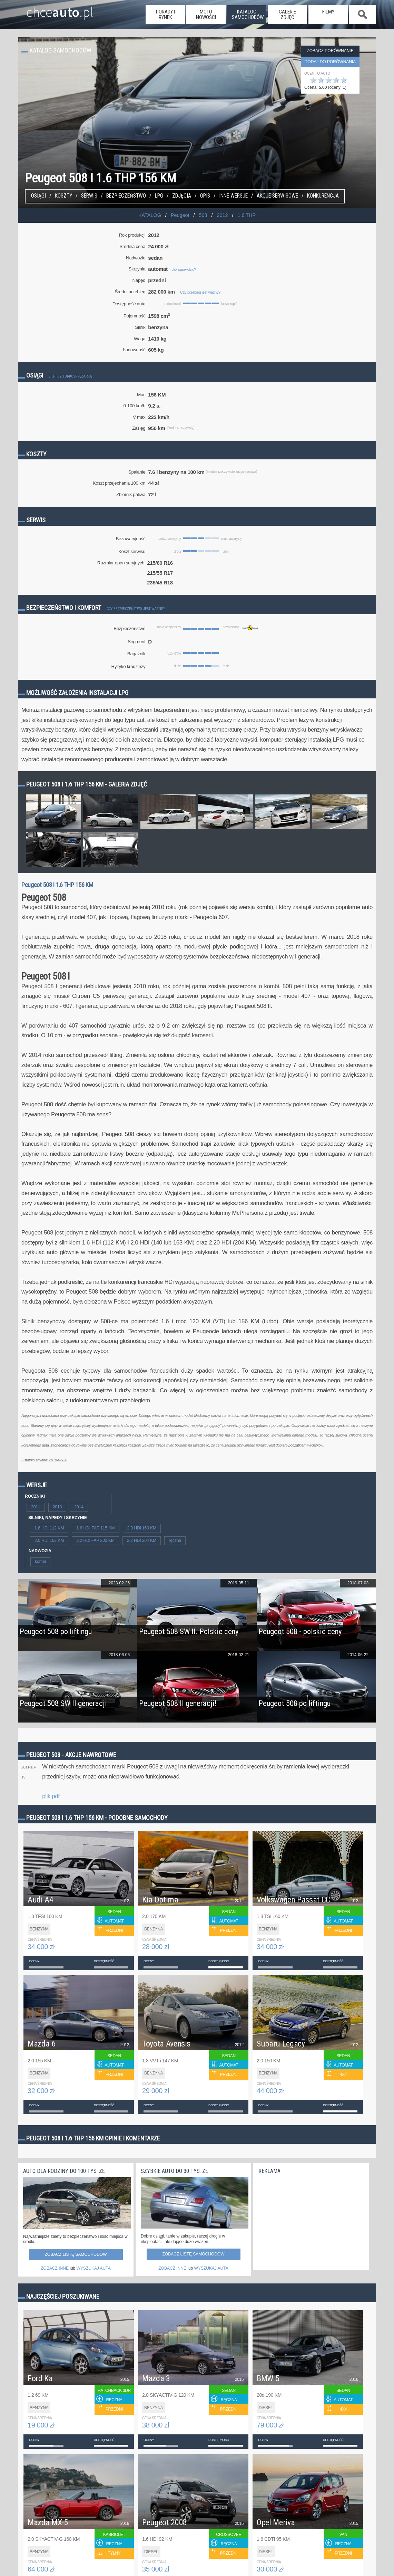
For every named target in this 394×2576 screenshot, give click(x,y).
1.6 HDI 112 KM (49, 1528)
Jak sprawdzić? (184, 269)
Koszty (63, 196)
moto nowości (206, 14)
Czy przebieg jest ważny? (200, 292)
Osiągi (38, 196)
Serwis (89, 196)
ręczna (175, 1540)
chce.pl (51, 9)
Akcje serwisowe (277, 196)
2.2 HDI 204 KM (141, 1540)
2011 (35, 1507)
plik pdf (50, 1796)
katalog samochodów (248, 14)
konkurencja (323, 196)
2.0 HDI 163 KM (49, 1540)
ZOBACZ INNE (55, 2268)
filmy (328, 12)
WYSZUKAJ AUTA (94, 2268)
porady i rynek (165, 14)
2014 (78, 1507)
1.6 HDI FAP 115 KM (95, 1528)
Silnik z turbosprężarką (70, 376)
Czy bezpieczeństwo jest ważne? (136, 609)
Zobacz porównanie (330, 50)
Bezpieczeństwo (126, 196)
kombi (40, 1561)
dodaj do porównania (330, 61)
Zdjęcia (181, 196)
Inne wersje (233, 196)
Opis (205, 196)
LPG (159, 196)
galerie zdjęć (287, 14)
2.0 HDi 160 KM (142, 1528)
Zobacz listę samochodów (76, 2254)
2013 (57, 1507)
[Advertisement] (310, 2220)
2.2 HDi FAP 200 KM (95, 1540)
